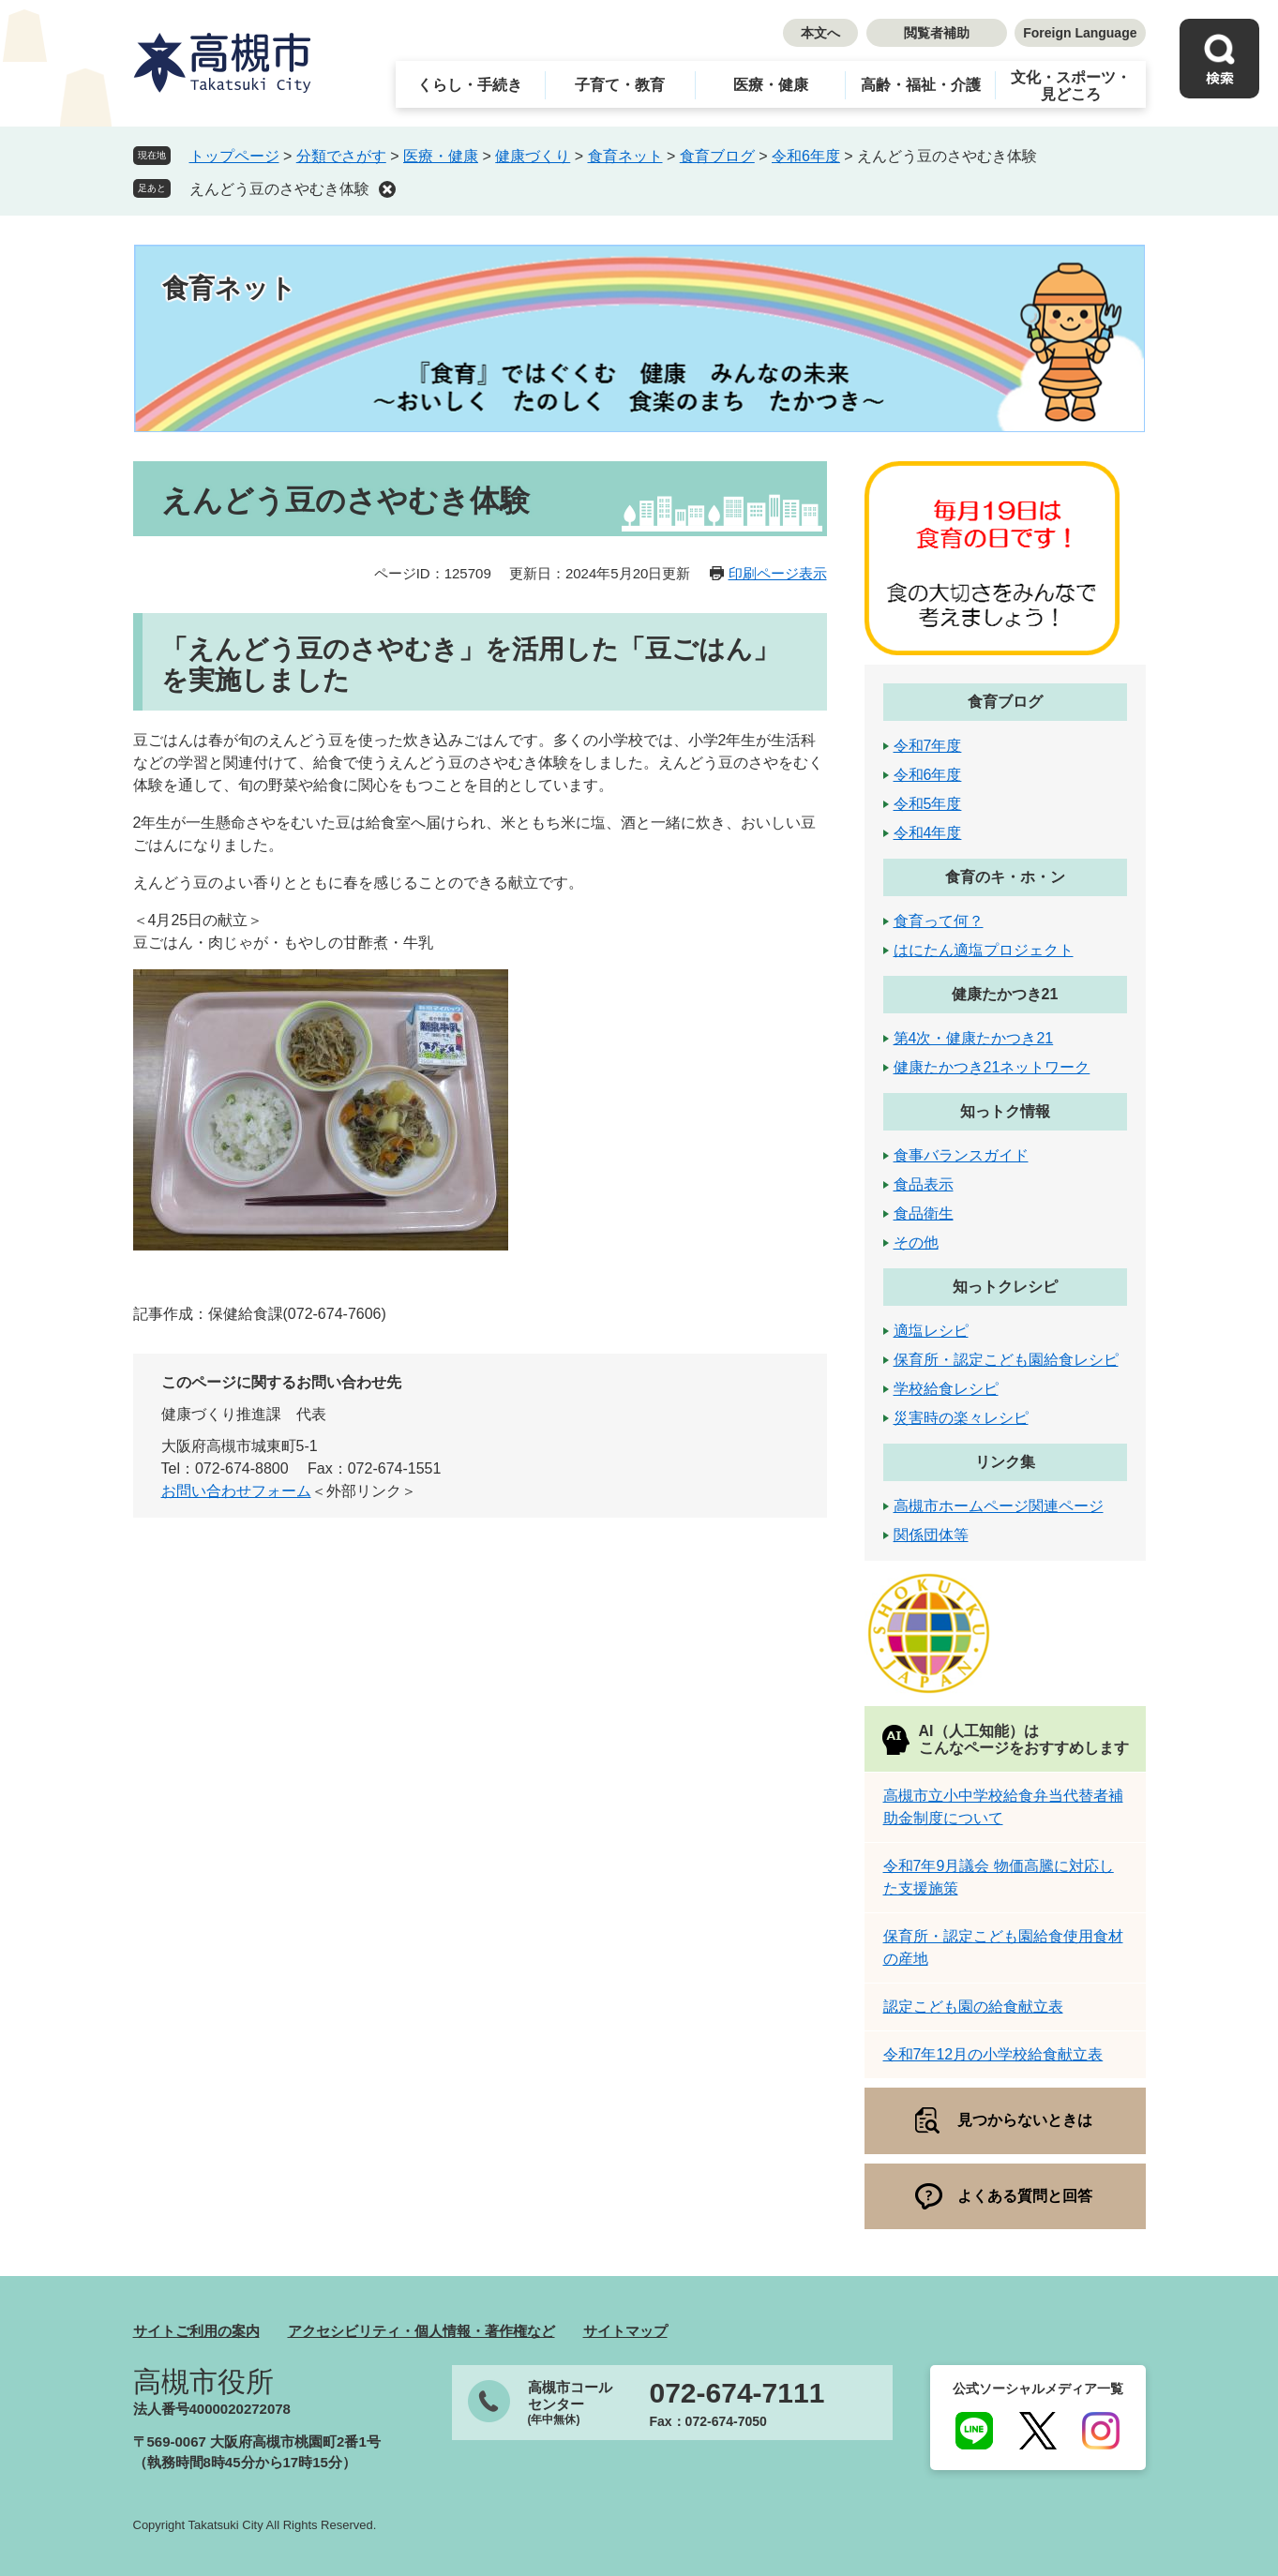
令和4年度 (928, 833)
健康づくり (532, 156)
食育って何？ (939, 921)
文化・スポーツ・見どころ (1071, 85)
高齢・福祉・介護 (921, 85)
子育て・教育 (620, 85)
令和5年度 (928, 804)
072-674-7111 (737, 2393)
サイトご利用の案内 (196, 2331)
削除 (387, 189)
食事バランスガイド (961, 1155)
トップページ (234, 156)
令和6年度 (806, 156)
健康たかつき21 (1005, 994)
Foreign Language (1079, 32)
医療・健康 (770, 85)
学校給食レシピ (946, 1389)
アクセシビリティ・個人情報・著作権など (421, 2331)
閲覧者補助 (937, 32)
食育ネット (625, 156)
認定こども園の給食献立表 (973, 2006)
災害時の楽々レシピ (961, 1418)
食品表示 (924, 1184)
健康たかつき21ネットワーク (992, 1067)
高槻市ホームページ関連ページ (999, 1506)
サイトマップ (625, 2331)
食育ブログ (717, 156)
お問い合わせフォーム (236, 1491)
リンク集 (1005, 1462)
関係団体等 (931, 1535)
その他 (916, 1243)
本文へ (820, 32)
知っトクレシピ (1005, 1287)
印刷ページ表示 (778, 573)
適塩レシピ (931, 1331)
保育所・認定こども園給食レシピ (1006, 1360)
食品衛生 (924, 1213)
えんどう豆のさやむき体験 (279, 189)
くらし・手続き (469, 85)
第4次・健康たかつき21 (974, 1038)
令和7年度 (928, 746)
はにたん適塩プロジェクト (984, 950)
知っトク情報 (1005, 1111)
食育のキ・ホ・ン (1005, 877)
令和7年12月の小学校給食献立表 (993, 2054)
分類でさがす (341, 156)
